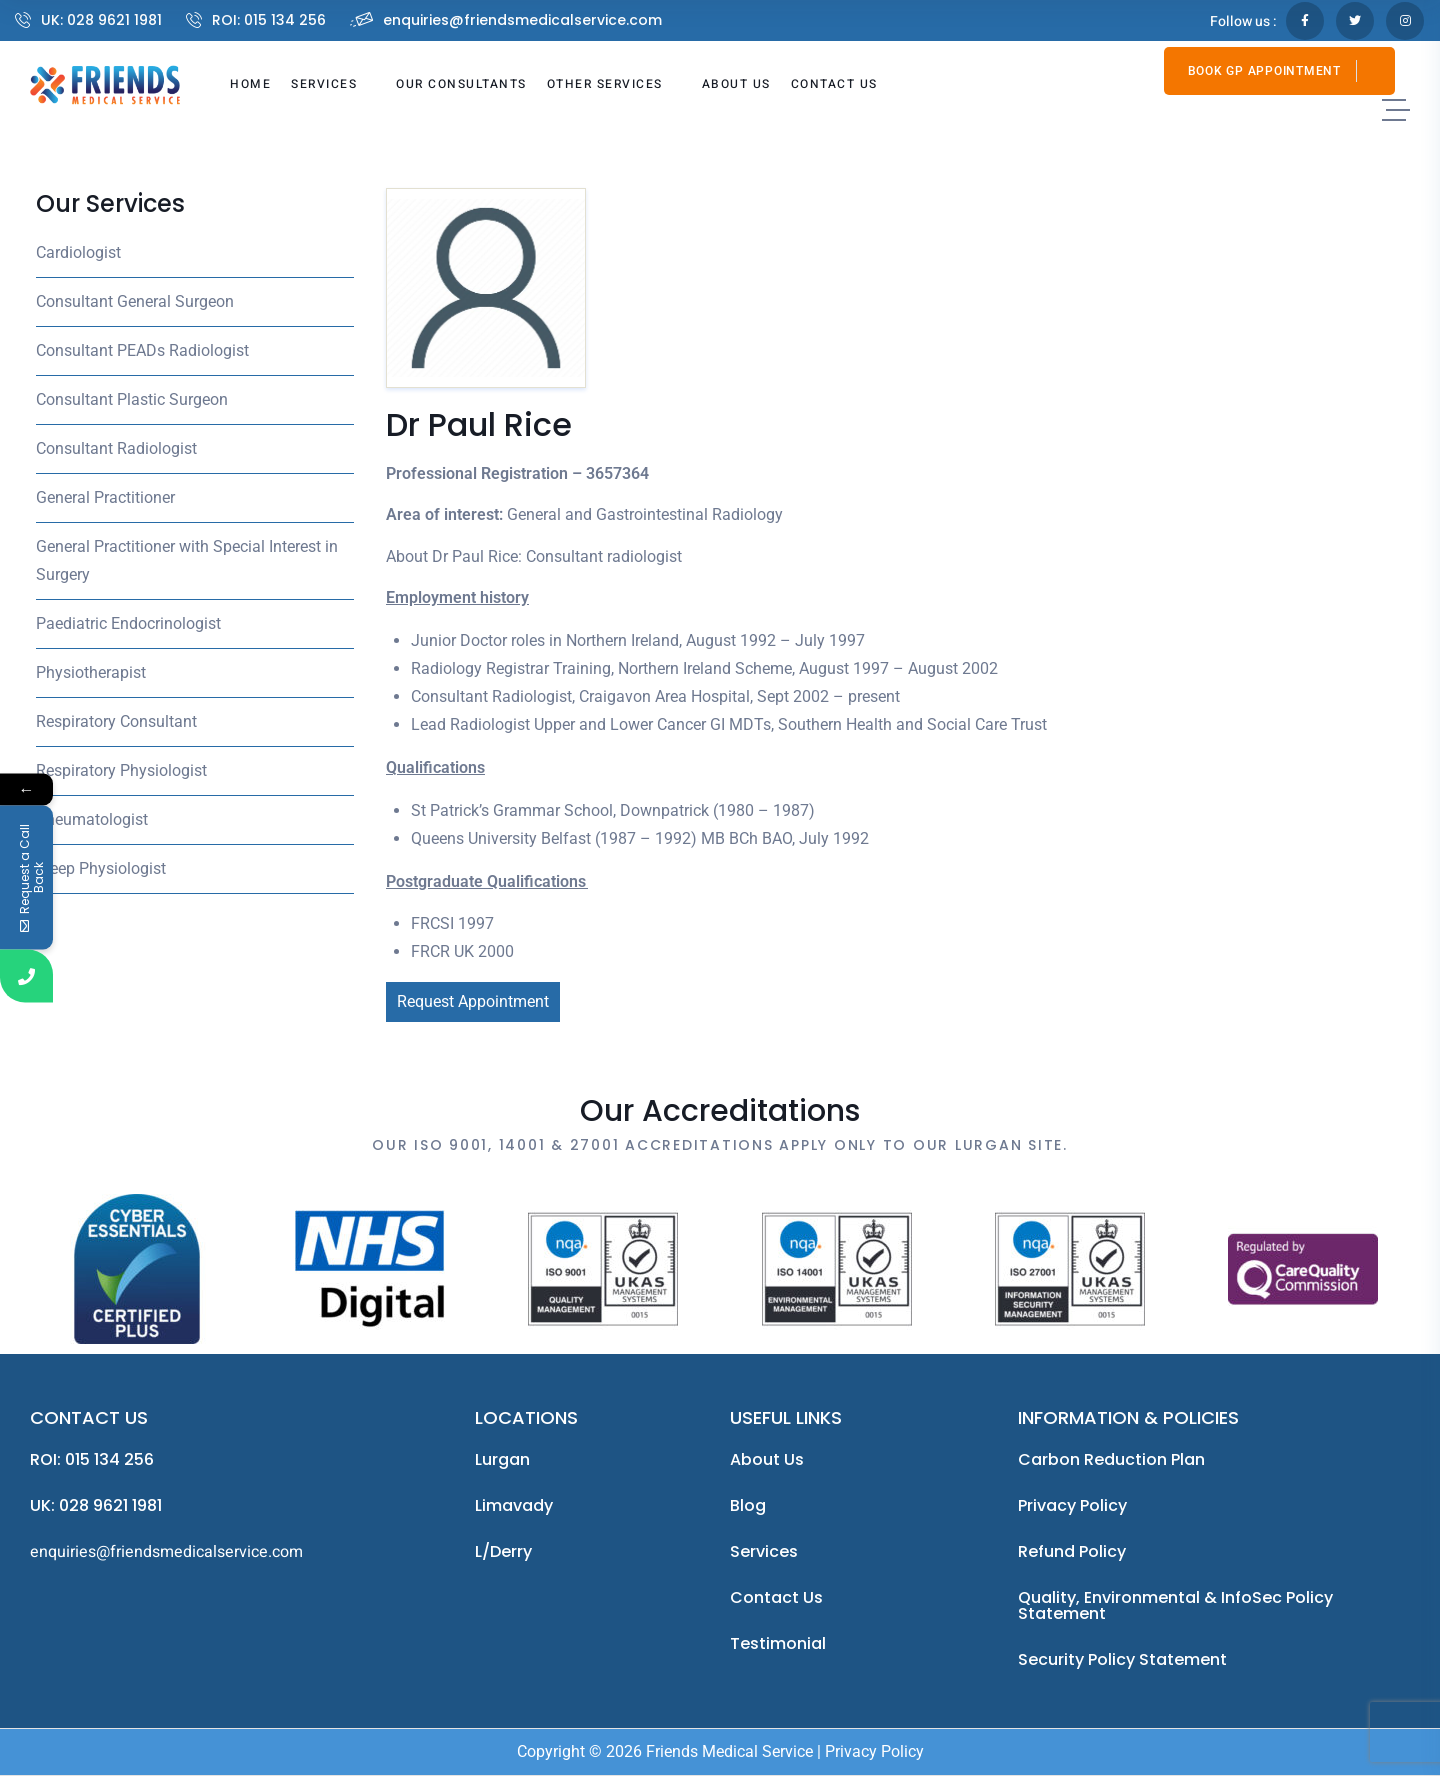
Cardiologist (78, 252)
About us (767, 1459)
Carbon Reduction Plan (1111, 1459)
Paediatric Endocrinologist (128, 623)
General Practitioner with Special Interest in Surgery (187, 560)
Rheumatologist (92, 819)
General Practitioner (105, 497)
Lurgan (502, 1459)
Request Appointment (473, 1001)
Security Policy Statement (1122, 1659)
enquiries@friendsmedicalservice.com (522, 20)
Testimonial (778, 1643)
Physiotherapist (91, 672)
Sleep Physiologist (101, 868)
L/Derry (503, 1551)
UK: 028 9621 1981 (101, 20)
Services (764, 1551)
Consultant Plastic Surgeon (132, 399)
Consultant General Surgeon (135, 301)
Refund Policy (1072, 1551)
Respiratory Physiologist (121, 770)
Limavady (514, 1505)
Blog (748, 1505)
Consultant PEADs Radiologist (142, 350)
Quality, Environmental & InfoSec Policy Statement (1175, 1605)
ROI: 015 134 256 (269, 20)
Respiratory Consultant (116, 721)
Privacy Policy (1072, 1505)
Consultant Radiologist (116, 448)
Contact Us (776, 1597)
